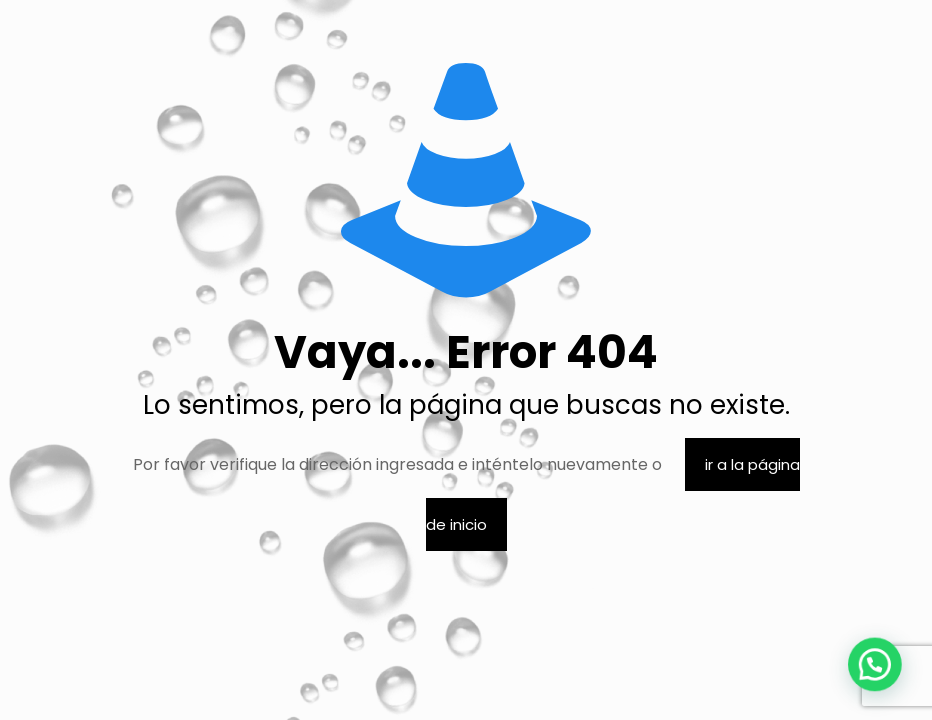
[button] (882, 684)
